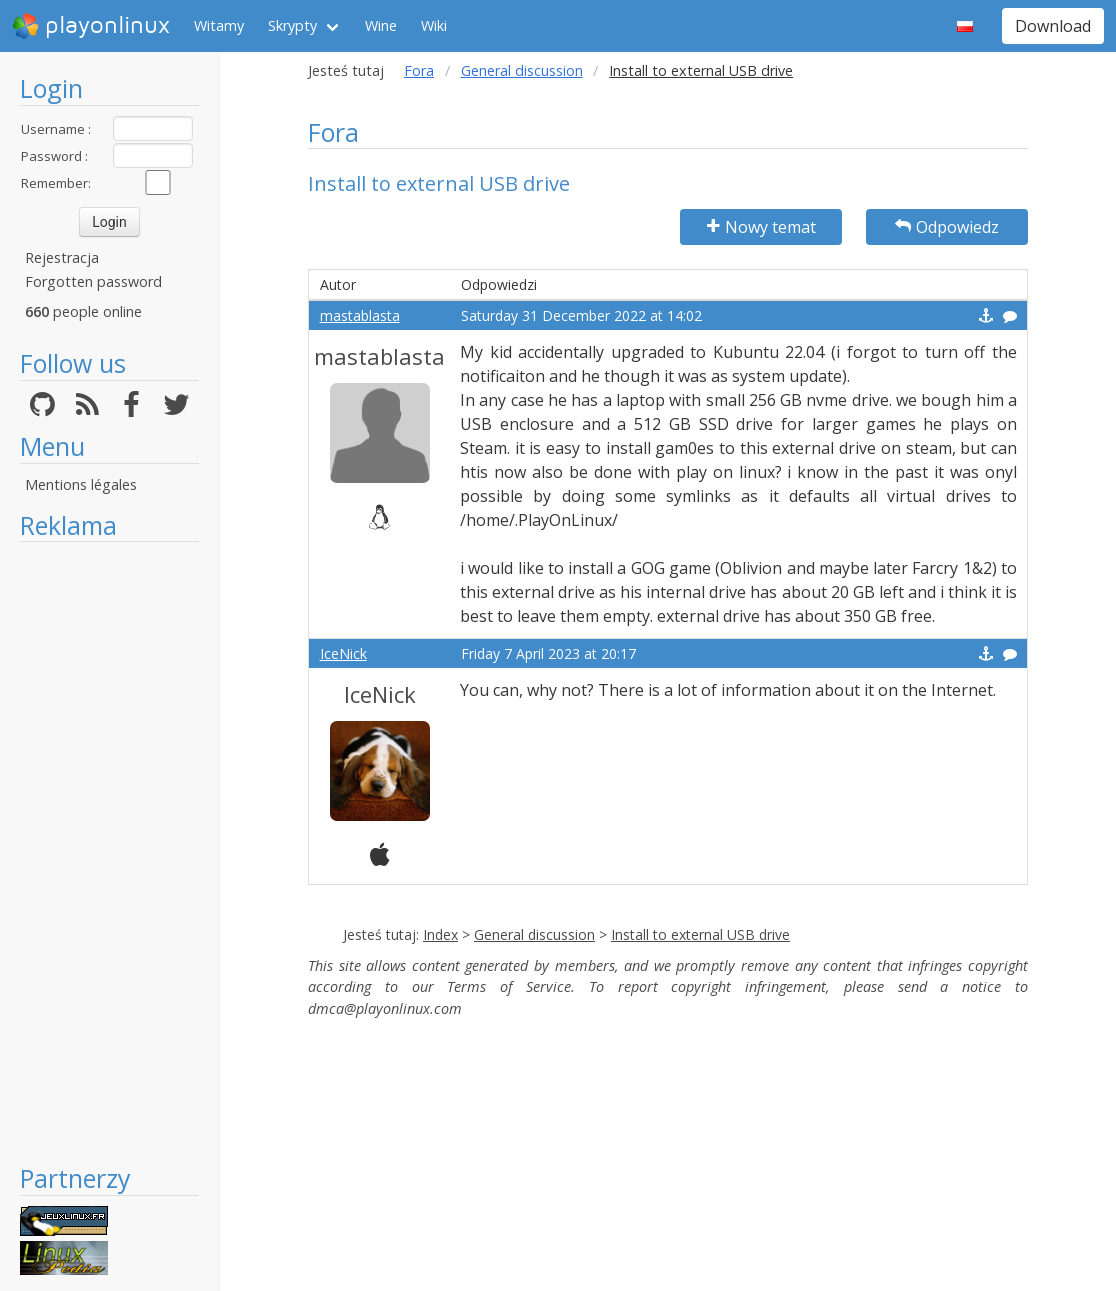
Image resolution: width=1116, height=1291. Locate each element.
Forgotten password (93, 281)
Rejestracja (62, 257)
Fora (419, 70)
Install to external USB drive (700, 934)
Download (1053, 26)
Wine (381, 25)
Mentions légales (81, 484)
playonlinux (91, 26)
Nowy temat (761, 227)
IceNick (343, 653)
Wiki (434, 25)
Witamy (219, 25)
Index (440, 934)
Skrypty (292, 25)
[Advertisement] (109, 852)
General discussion (522, 70)
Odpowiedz (947, 227)
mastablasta (360, 315)
